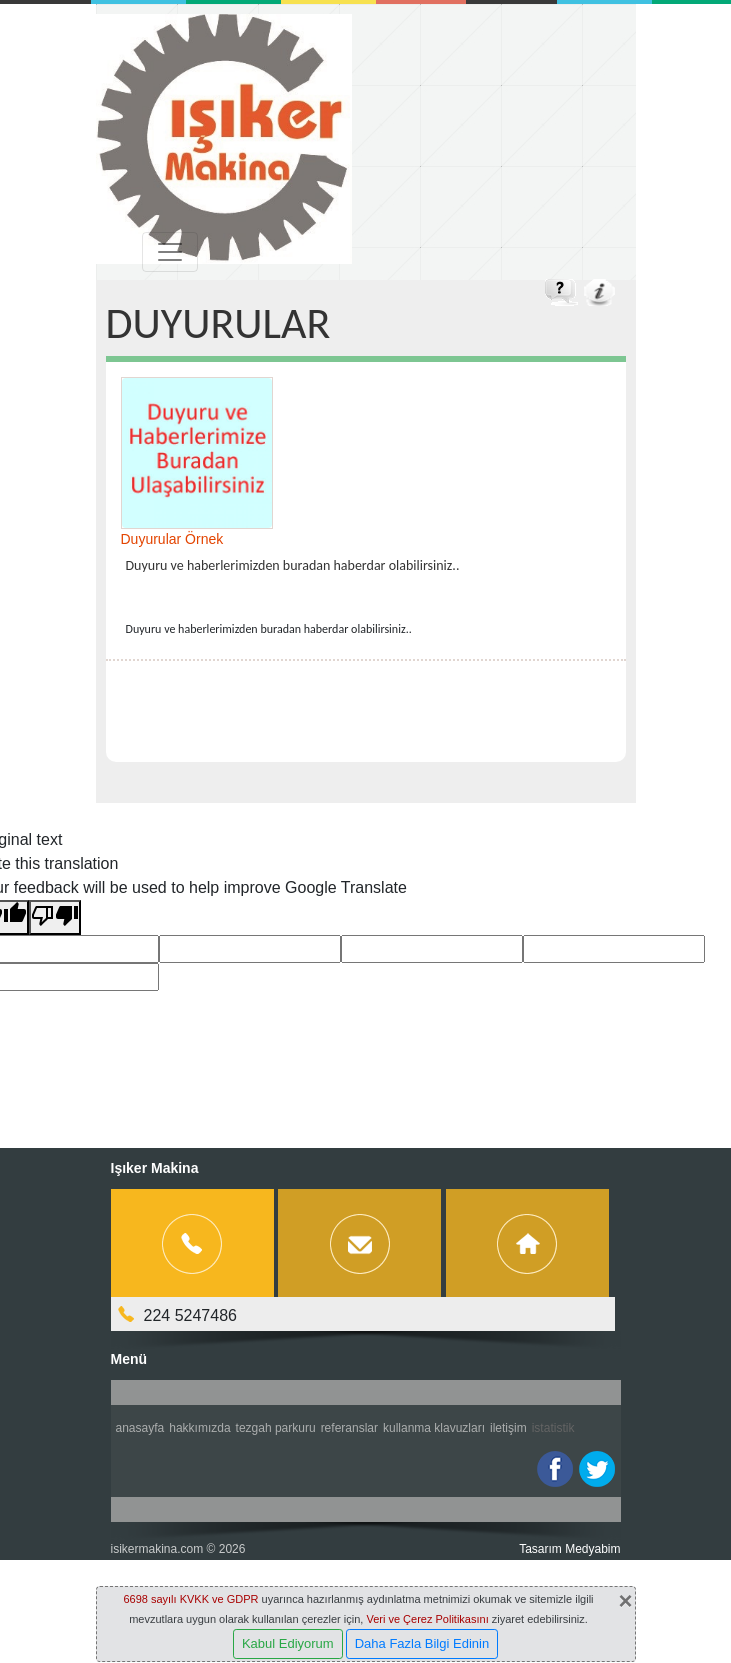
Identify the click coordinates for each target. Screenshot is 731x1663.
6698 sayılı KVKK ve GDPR (190, 1599)
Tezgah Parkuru (276, 1428)
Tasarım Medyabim (569, 1549)
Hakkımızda (199, 1428)
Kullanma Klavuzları (434, 1428)
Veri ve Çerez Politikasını (427, 1619)
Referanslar (349, 1428)
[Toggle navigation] (170, 252)
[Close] (625, 1601)
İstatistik (553, 1428)
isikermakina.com (157, 1549)
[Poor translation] (55, 917)
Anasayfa (140, 1428)
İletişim (508, 1428)
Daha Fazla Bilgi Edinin (422, 1643)
